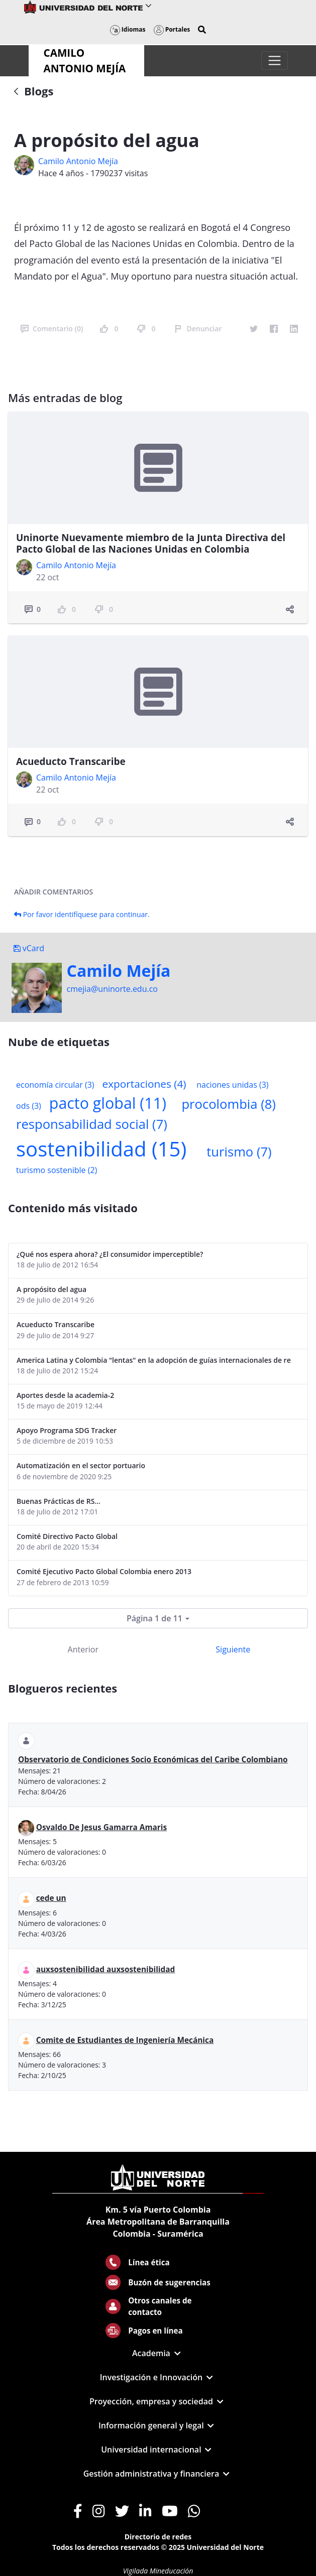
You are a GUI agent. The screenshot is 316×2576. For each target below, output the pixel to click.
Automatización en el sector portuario (81, 1465)
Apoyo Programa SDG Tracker (67, 1430)
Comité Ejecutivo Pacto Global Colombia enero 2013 (104, 1571)
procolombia (228, 1104)
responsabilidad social (91, 1124)
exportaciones (144, 1084)
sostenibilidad (101, 1149)
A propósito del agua (51, 1289)
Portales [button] (172, 29)
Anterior (83, 1649)
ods (28, 1105)
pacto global (107, 1103)
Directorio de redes (158, 2536)
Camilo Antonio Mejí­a (78, 161)
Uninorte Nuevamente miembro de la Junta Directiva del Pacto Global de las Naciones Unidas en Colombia (150, 543)
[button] (202, 29)
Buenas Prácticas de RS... (58, 1501)
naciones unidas (232, 1084)
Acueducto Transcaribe (71, 761)
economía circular (55, 1084)
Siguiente (233, 1649)
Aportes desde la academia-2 (65, 1395)
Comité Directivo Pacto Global (67, 1536)
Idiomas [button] (128, 29)
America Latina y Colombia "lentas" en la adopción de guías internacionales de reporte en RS (154, 1360)
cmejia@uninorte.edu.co (112, 988)
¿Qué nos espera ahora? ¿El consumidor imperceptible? (110, 1254)
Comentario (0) (52, 328)
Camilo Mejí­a (119, 971)
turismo (238, 1152)
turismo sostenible (56, 1170)
